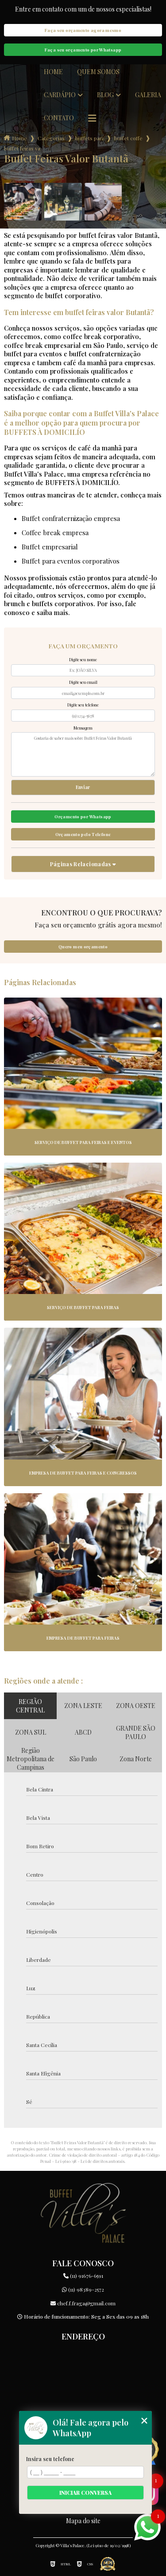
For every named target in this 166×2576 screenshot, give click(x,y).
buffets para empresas (89, 138)
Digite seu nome (83, 659)
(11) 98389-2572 (83, 2289)
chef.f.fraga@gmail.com (83, 2303)
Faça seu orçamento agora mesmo (83, 30)
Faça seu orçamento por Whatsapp (83, 49)
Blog (105, 95)
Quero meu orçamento (83, 946)
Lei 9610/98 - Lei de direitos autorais (89, 2161)
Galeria (148, 95)
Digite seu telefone (83, 704)
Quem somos (98, 72)
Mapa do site (83, 2521)
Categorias (51, 138)
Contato (59, 118)
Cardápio (60, 95)
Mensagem (83, 727)
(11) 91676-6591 (83, 2275)
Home (53, 72)
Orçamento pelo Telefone (83, 834)
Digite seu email (83, 682)
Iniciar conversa (85, 2492)
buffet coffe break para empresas (128, 138)
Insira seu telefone (50, 2458)
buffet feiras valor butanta (22, 148)
